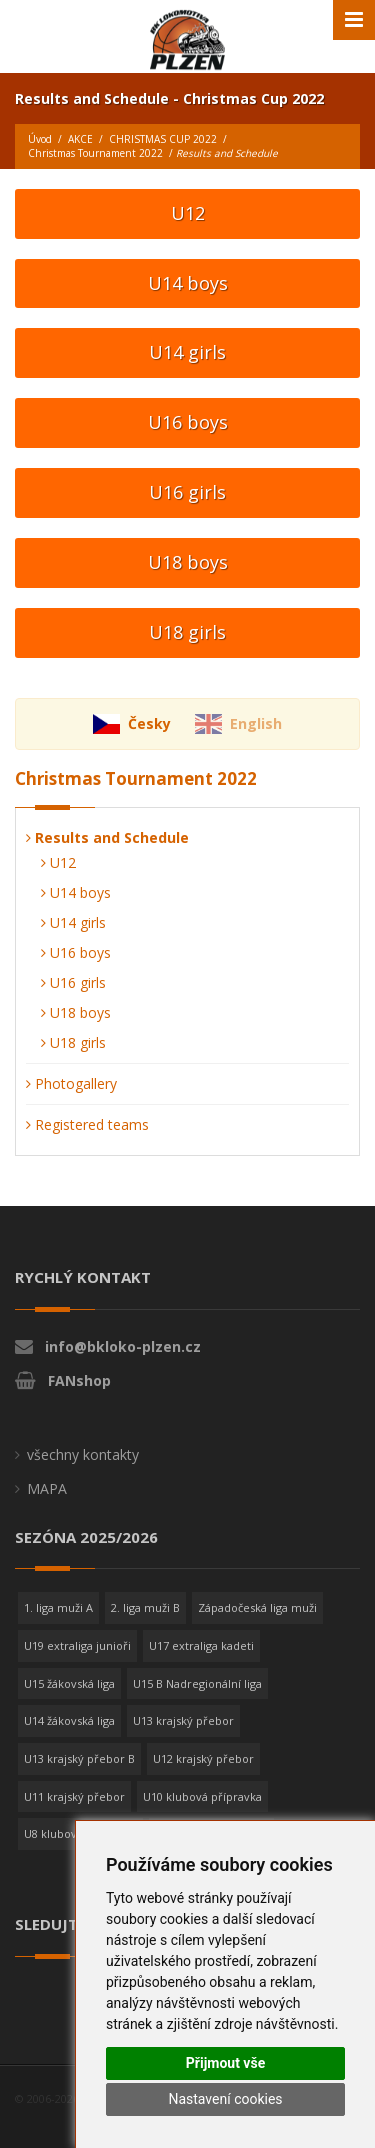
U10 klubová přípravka (202, 1796)
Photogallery (71, 1083)
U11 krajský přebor (74, 1796)
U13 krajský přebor (183, 1720)
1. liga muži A (58, 1607)
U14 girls (187, 352)
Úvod (40, 139)
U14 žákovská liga (69, 1720)
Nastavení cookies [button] (225, 2099)
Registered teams (87, 1124)
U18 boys (188, 562)
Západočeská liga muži (257, 1607)
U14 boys (188, 283)
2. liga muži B (145, 1607)
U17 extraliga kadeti (201, 1645)
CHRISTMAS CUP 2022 (163, 139)
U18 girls (187, 632)
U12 (188, 213)
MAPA (47, 1488)
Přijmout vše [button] (225, 2063)
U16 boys (188, 422)
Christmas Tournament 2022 (95, 153)
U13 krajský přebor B (79, 1758)
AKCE (80, 139)
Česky (149, 723)
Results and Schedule (107, 837)
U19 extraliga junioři (77, 1645)
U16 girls (187, 492)
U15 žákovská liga (69, 1683)
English (256, 723)
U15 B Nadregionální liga (197, 1683)
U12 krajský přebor (203, 1758)
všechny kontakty (83, 1454)
